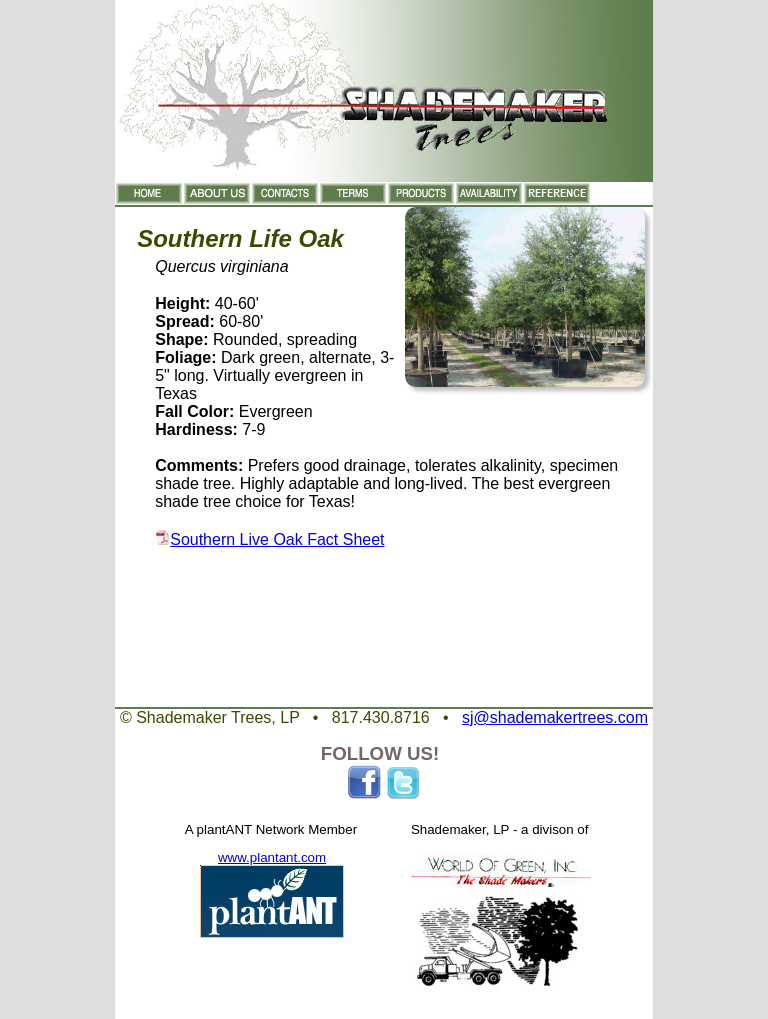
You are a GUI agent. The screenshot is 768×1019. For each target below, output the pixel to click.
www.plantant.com (272, 857)
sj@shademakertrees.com (555, 717)
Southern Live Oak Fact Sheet (277, 539)
